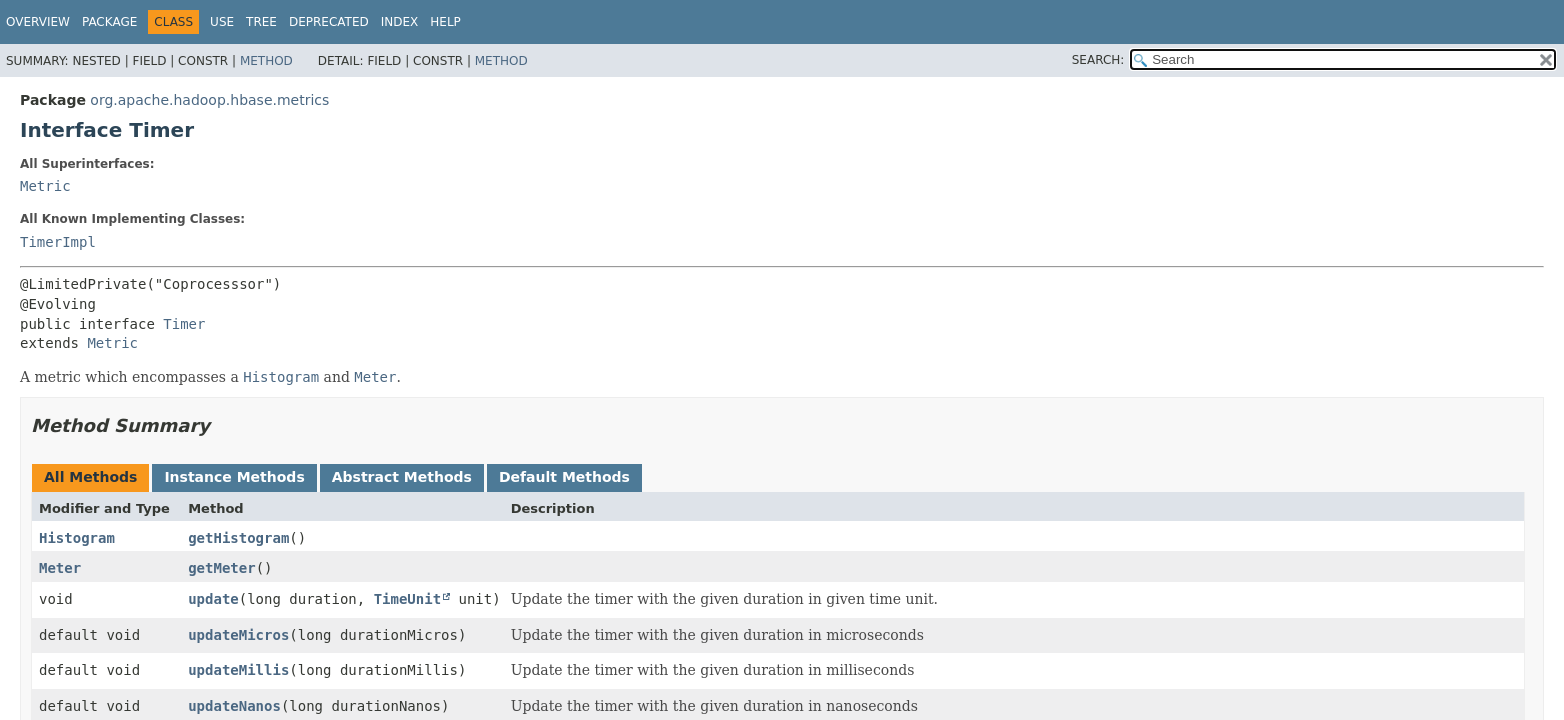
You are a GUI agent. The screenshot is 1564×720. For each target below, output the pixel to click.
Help (445, 22)
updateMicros (238, 635)
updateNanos (234, 706)
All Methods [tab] (90, 477)
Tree (261, 22)
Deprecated (329, 22)
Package (109, 22)
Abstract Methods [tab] (402, 477)
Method (266, 61)
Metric (45, 186)
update (213, 599)
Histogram (77, 538)
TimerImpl (58, 242)
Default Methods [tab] (564, 477)
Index (400, 22)
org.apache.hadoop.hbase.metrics (209, 100)
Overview (38, 22)
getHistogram (238, 538)
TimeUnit (407, 599)
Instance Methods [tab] (234, 477)
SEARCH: (1098, 60)
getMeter (221, 568)
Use (222, 22)
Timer (184, 324)
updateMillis (238, 670)
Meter (60, 568)
